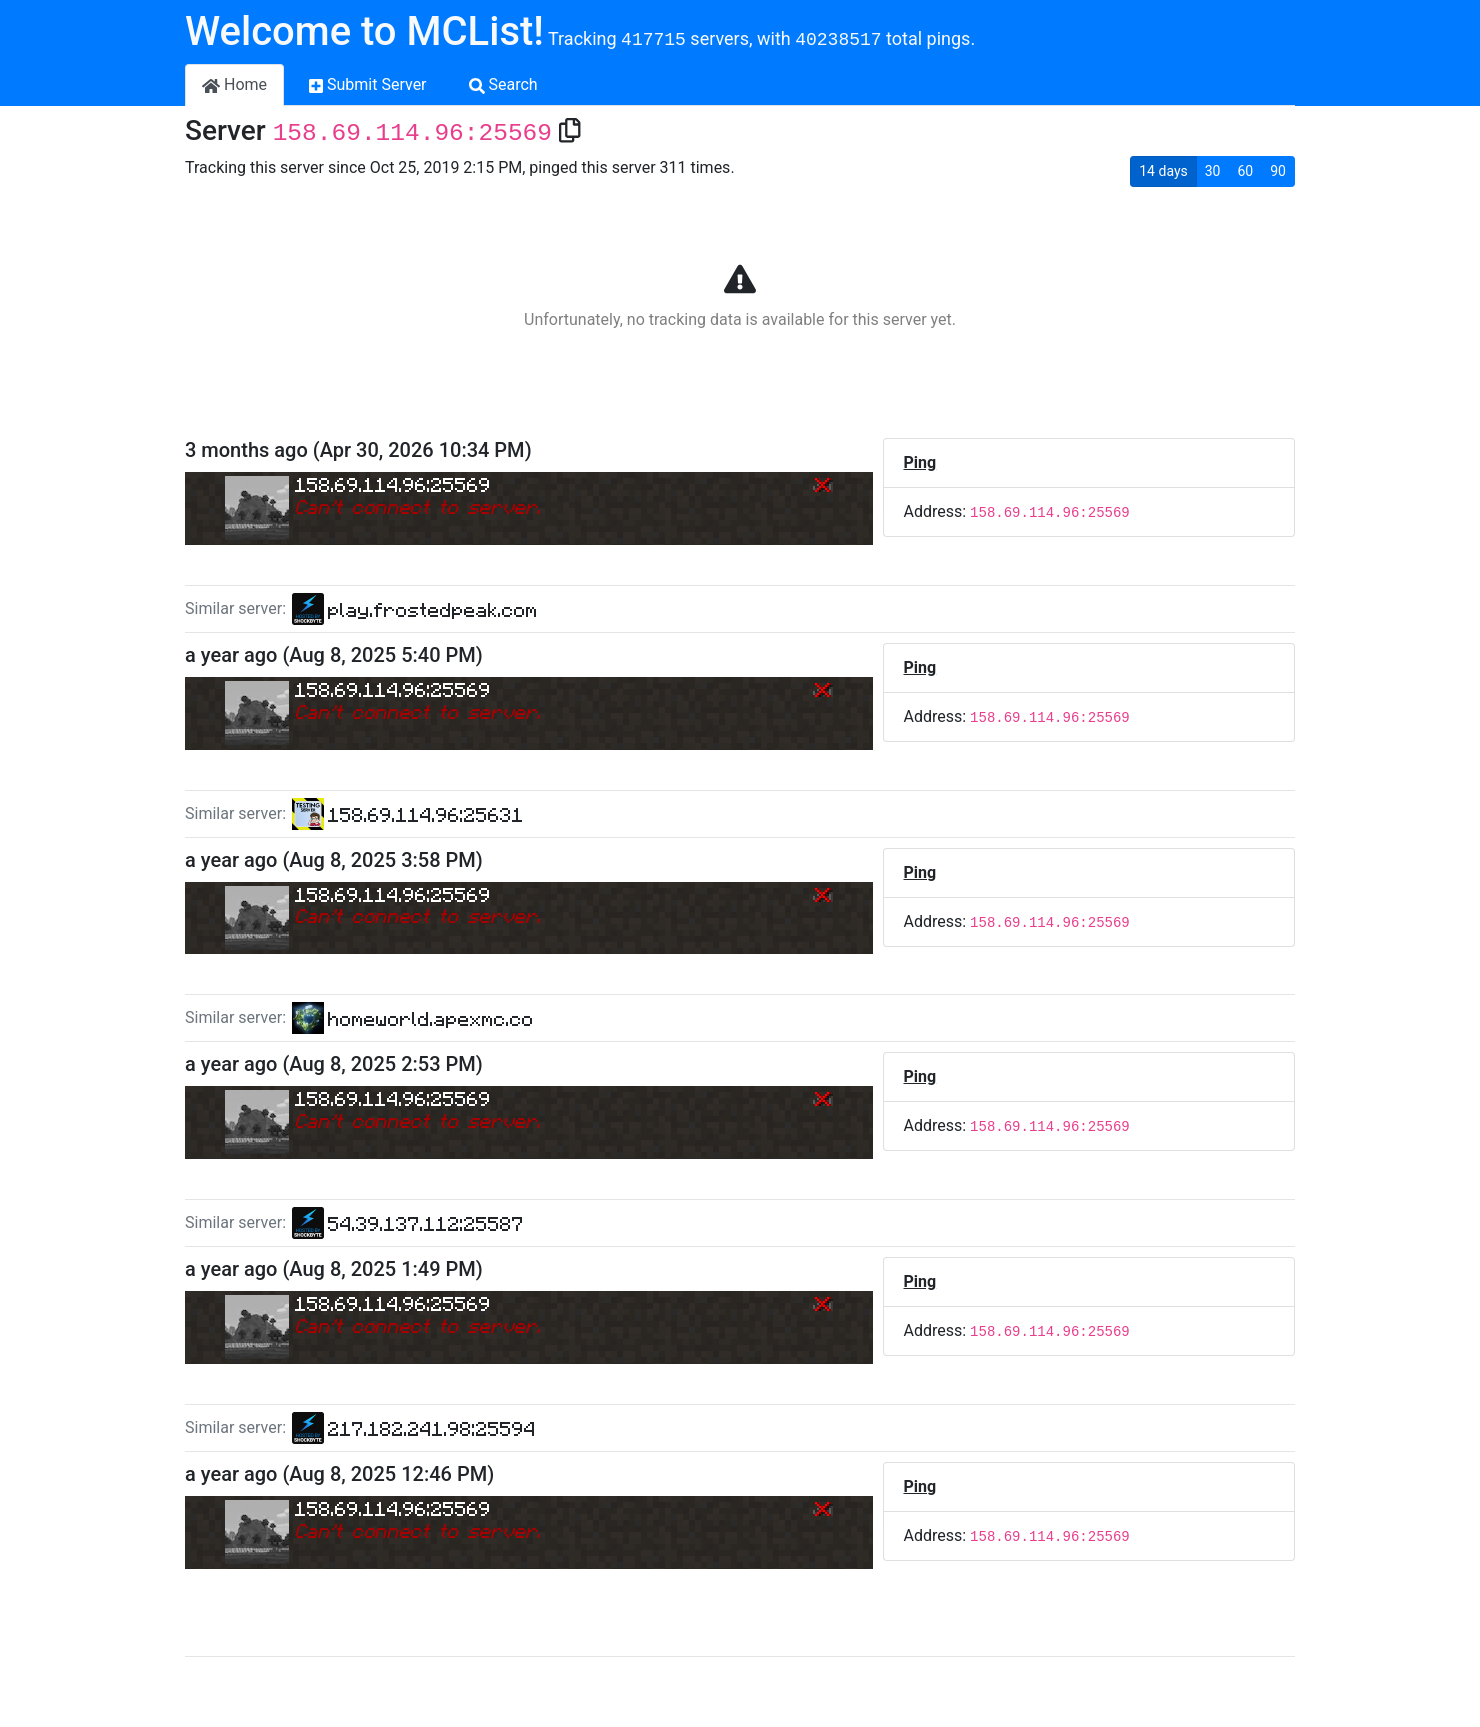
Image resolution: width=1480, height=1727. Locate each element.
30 (1213, 171)
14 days (1163, 171)
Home (234, 84)
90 (1278, 171)
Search (503, 84)
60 (1246, 171)
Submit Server (368, 84)
